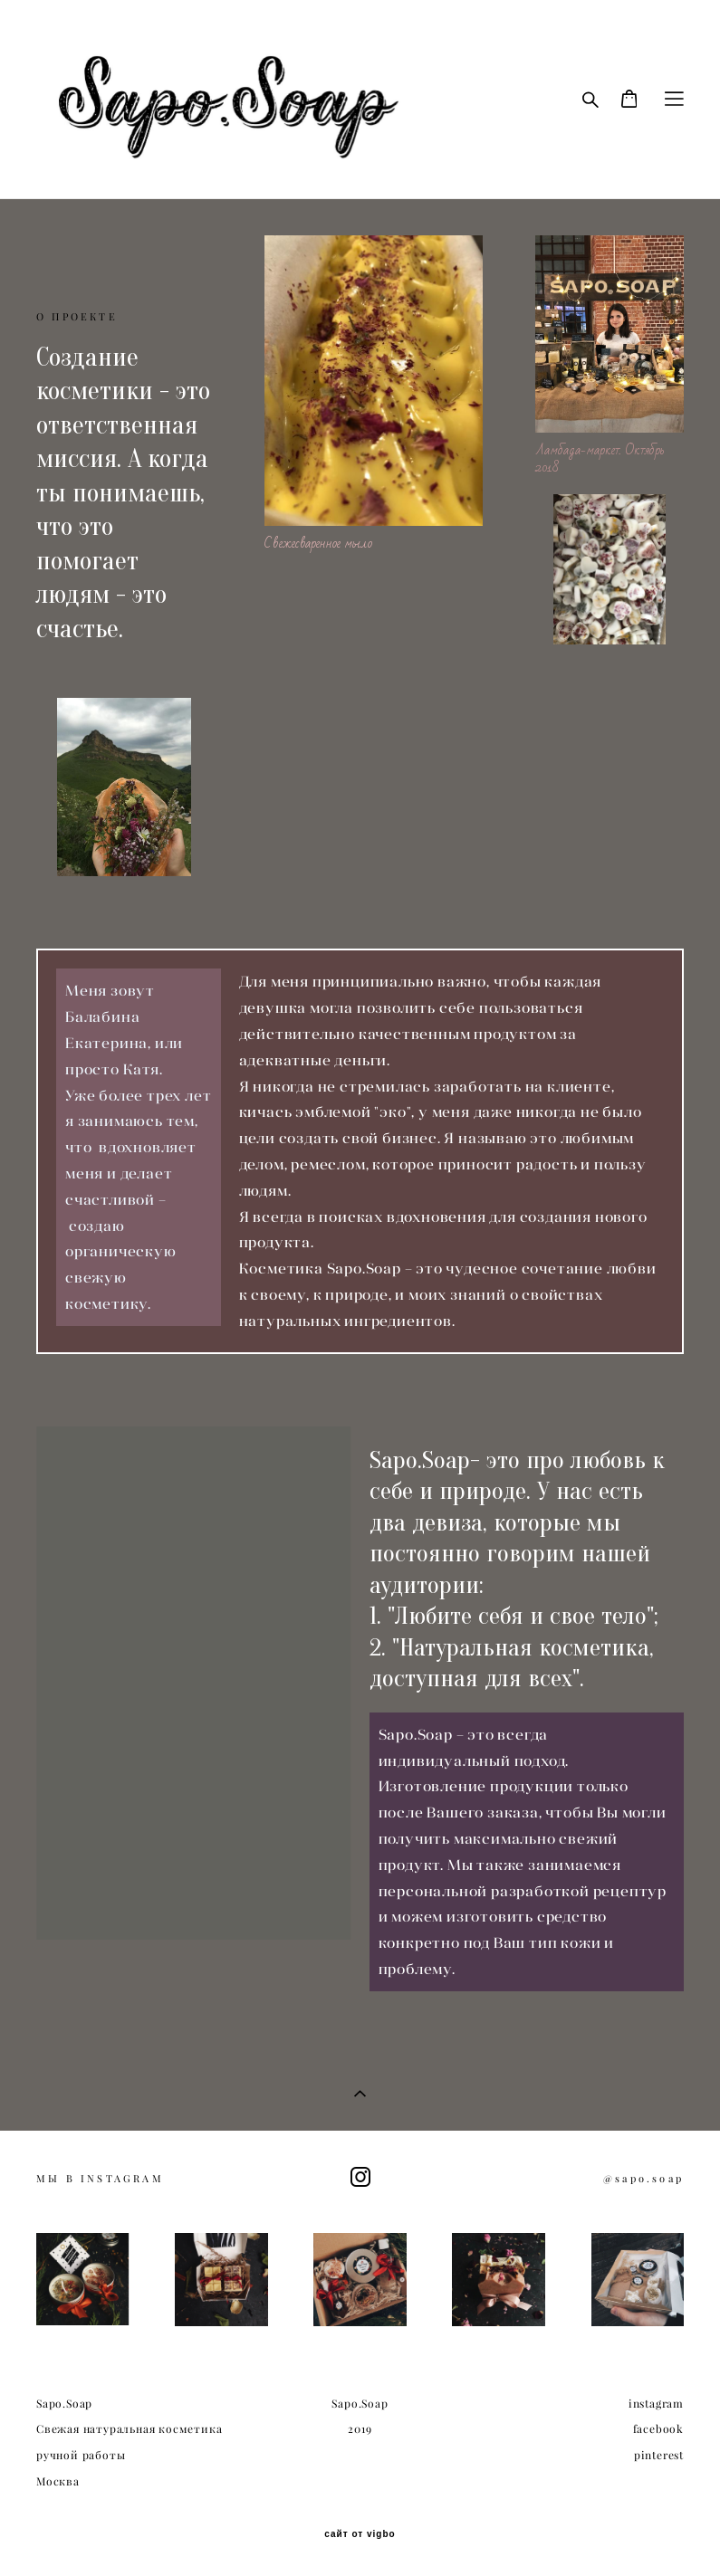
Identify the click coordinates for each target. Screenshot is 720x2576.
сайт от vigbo (359, 2534)
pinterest (659, 2455)
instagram (656, 2403)
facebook (658, 2429)
